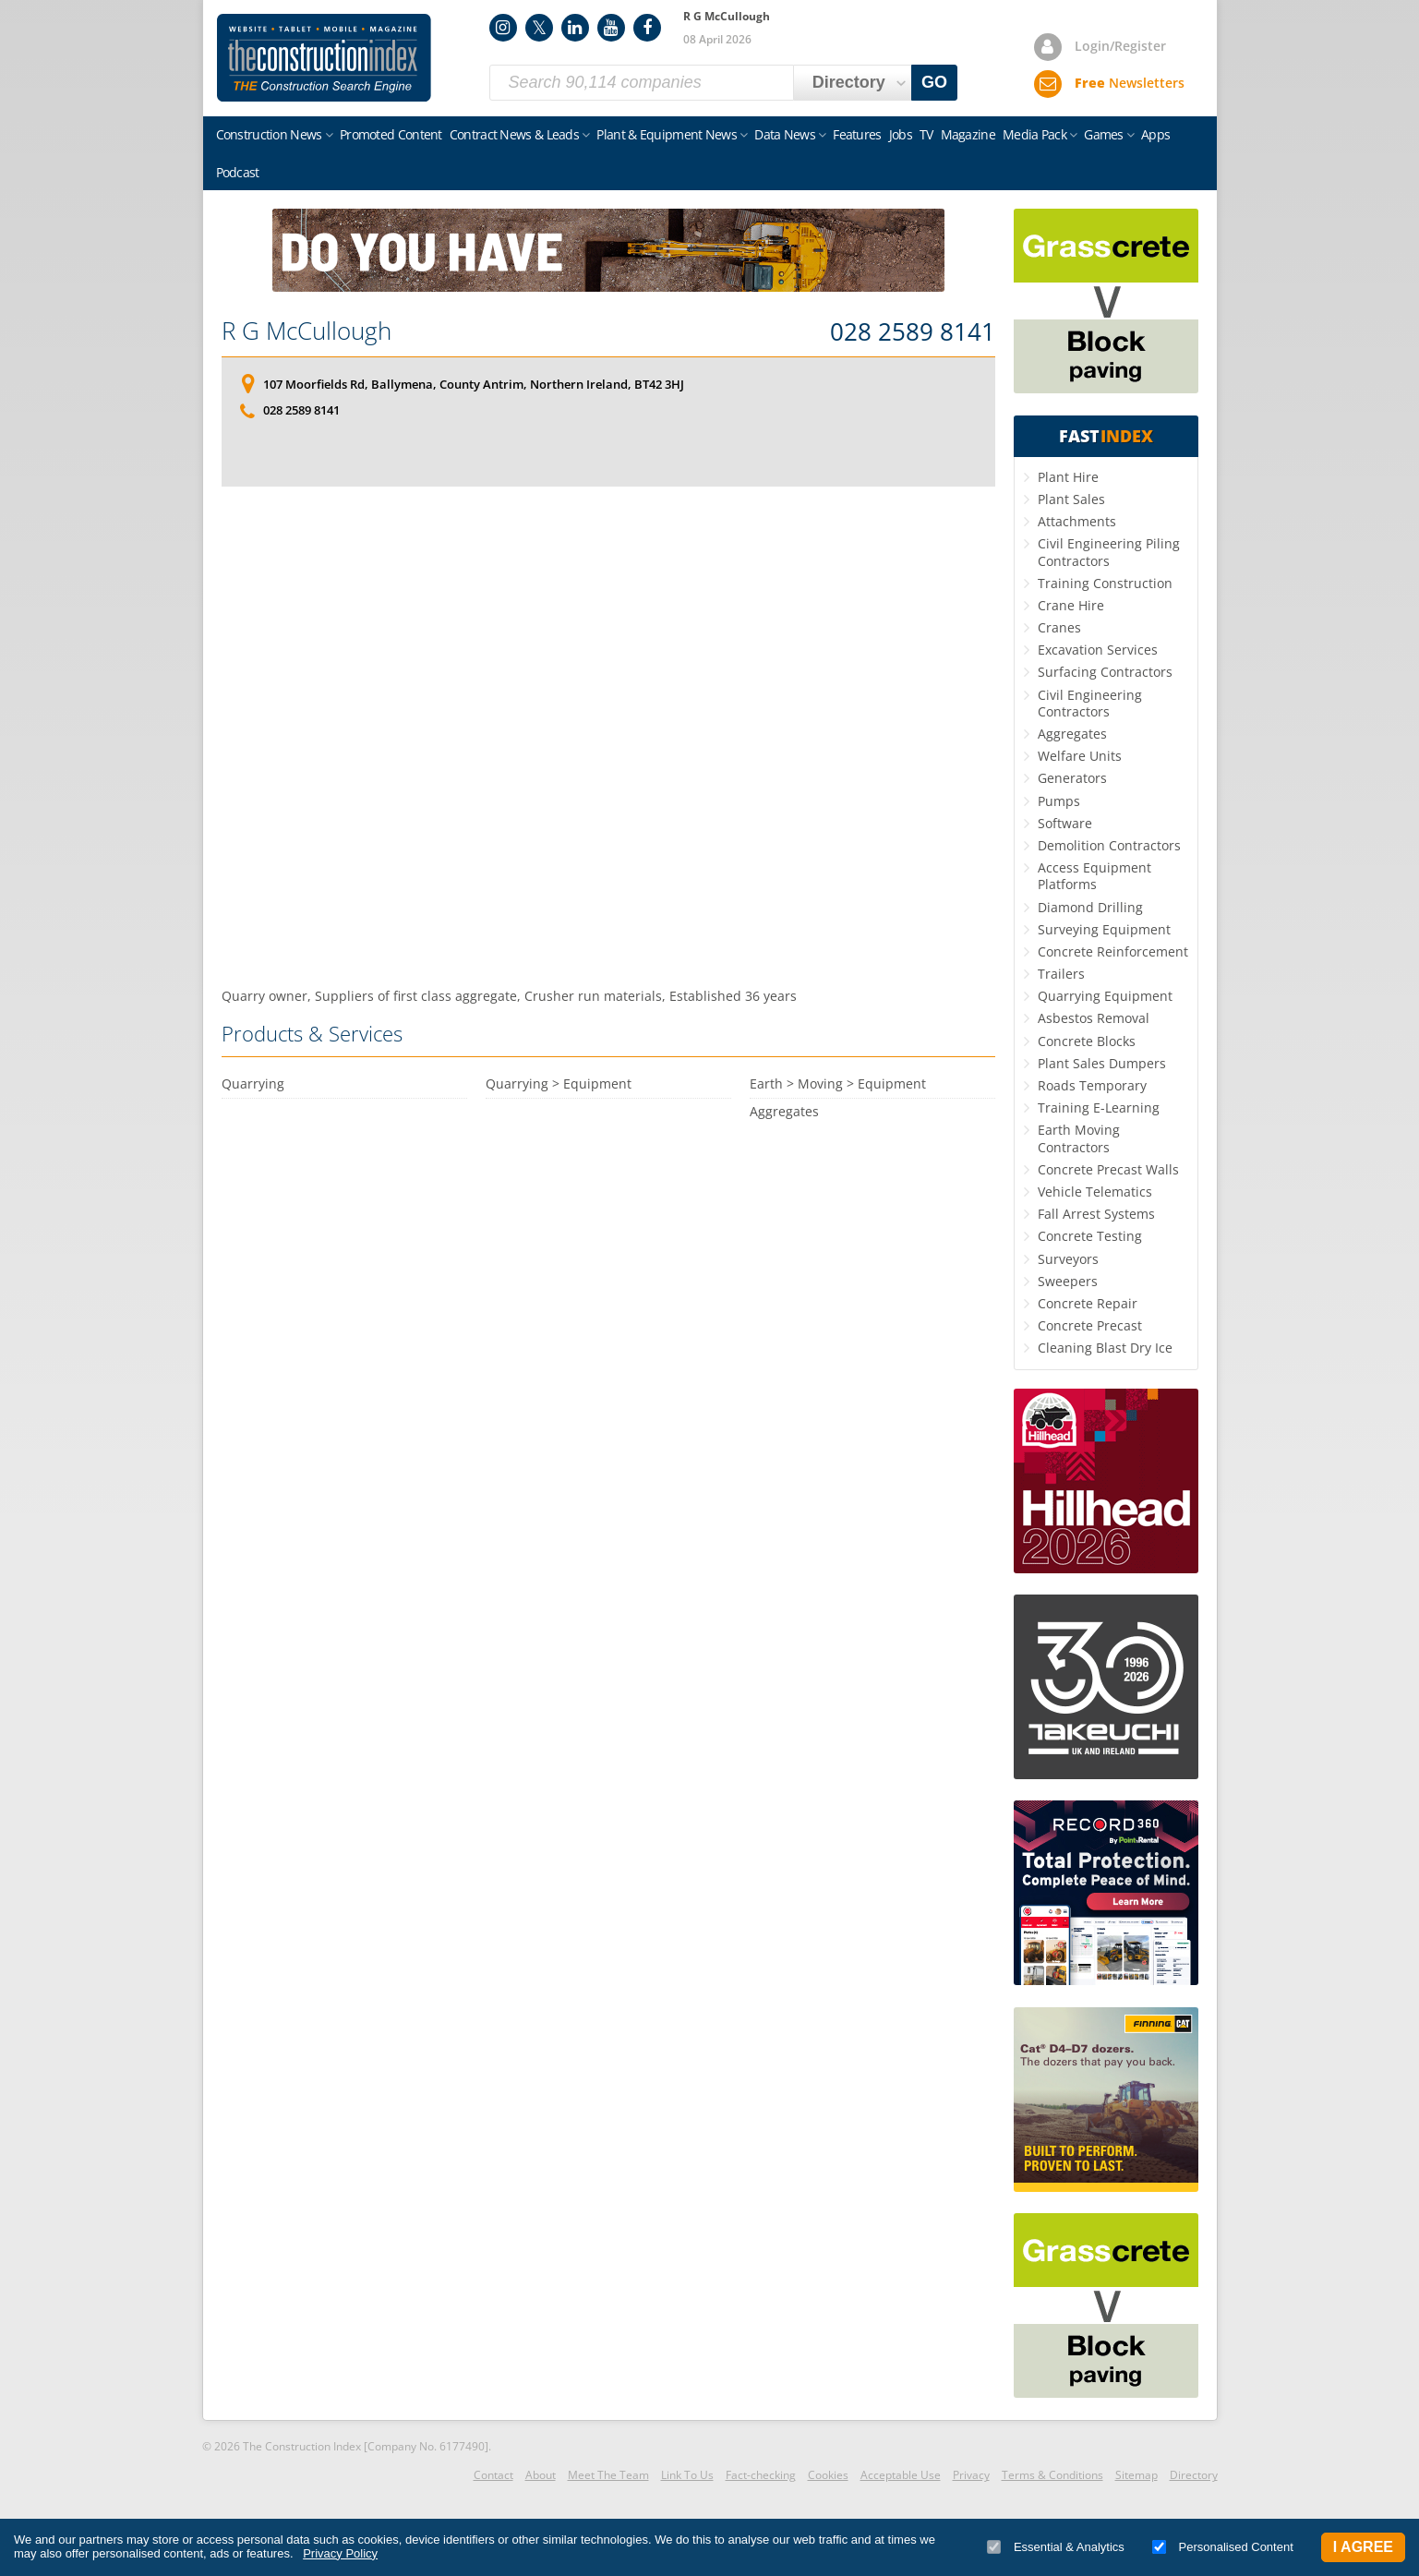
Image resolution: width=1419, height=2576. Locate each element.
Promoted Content (391, 134)
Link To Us (687, 2475)
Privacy (971, 2475)
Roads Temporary (1092, 1085)
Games (1104, 134)
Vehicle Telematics (1095, 1191)
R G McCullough (306, 330)
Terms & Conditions (1052, 2475)
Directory (1194, 2475)
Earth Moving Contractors (1079, 1138)
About (540, 2475)
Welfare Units (1080, 755)
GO (934, 82)
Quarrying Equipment (1105, 996)
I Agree (1363, 2547)
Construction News (269, 134)
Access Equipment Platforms (1094, 876)
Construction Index (324, 58)
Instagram (503, 28)
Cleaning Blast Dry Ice (1105, 1347)
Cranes (1059, 627)
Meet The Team (608, 2475)
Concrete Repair (1087, 1303)
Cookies (828, 2475)
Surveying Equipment (1104, 929)
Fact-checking (761, 2475)
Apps (1155, 134)
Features (857, 134)
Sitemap (1136, 2475)
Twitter (539, 28)
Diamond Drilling (1090, 907)
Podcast (237, 172)
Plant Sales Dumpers (1102, 1063)
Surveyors (1068, 1259)
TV (926, 134)
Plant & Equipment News (666, 134)
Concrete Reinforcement (1113, 951)
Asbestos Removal (1093, 1018)
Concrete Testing (1090, 1236)
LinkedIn (575, 28)
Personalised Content (1222, 2547)
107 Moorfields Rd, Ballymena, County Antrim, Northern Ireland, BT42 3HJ (473, 384)
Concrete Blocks (1087, 1041)
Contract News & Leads (514, 134)
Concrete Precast (1090, 1325)
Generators (1072, 778)
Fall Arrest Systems (1096, 1213)
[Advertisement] (608, 737)
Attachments (1077, 521)
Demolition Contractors (1109, 845)
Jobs (900, 134)
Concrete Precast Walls (1108, 1169)
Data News (784, 134)
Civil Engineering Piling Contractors (1109, 552)
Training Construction (1105, 583)
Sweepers (1068, 1281)
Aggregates (1072, 733)
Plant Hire (1068, 477)
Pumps (1059, 801)
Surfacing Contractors (1105, 671)
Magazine (968, 134)
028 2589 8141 (912, 332)
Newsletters (1130, 82)
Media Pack (1034, 134)
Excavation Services (1098, 649)
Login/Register (1120, 45)
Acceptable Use (900, 2475)
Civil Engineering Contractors (1090, 703)
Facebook (647, 28)
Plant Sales (1071, 499)
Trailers (1061, 973)
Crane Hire (1071, 605)
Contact (493, 2475)
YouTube (611, 28)
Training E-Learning (1099, 1107)
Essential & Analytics (1055, 2547)
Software (1065, 823)
